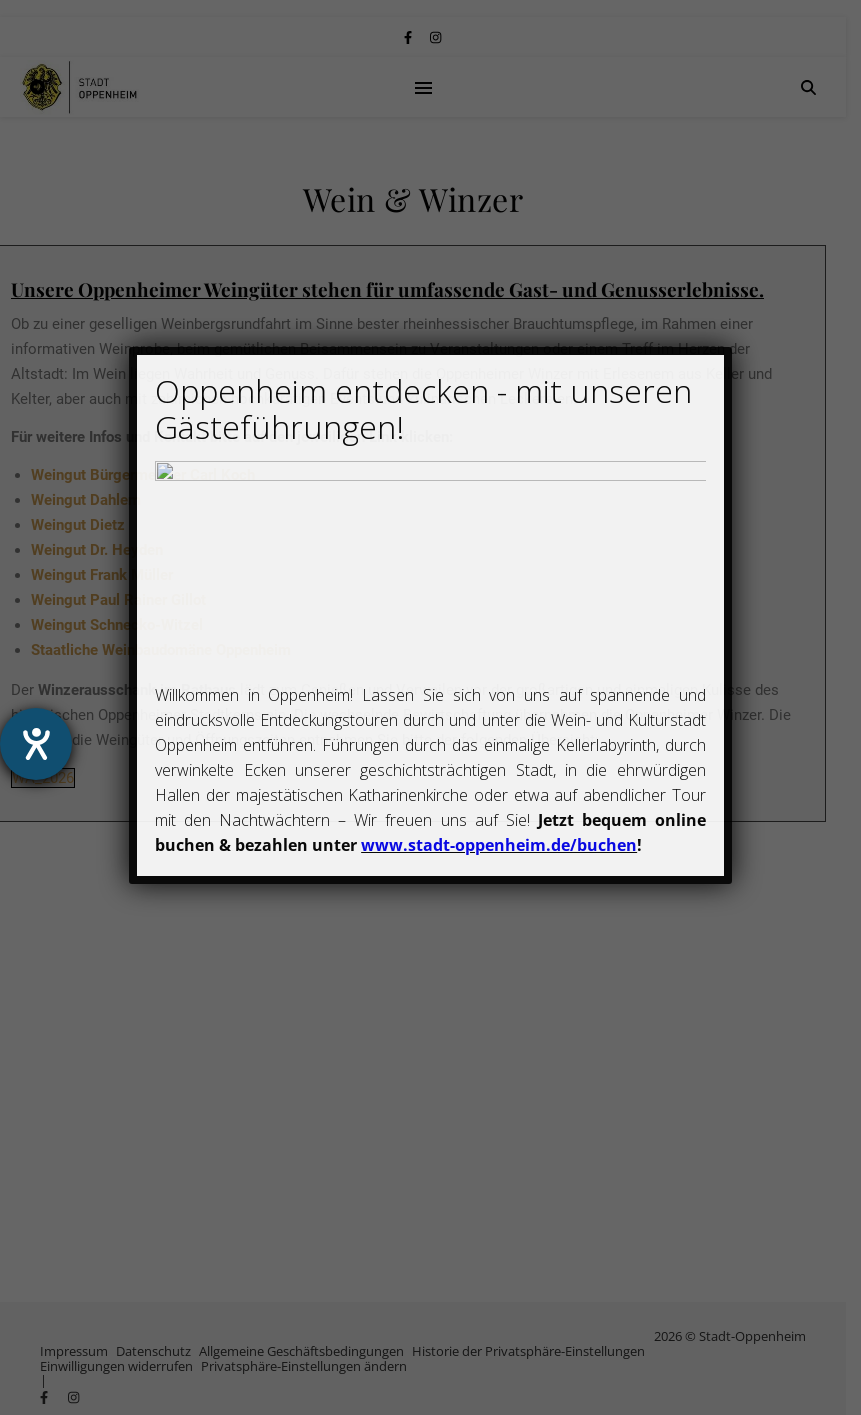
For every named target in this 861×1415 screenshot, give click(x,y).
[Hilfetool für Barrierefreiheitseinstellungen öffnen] (36, 744)
